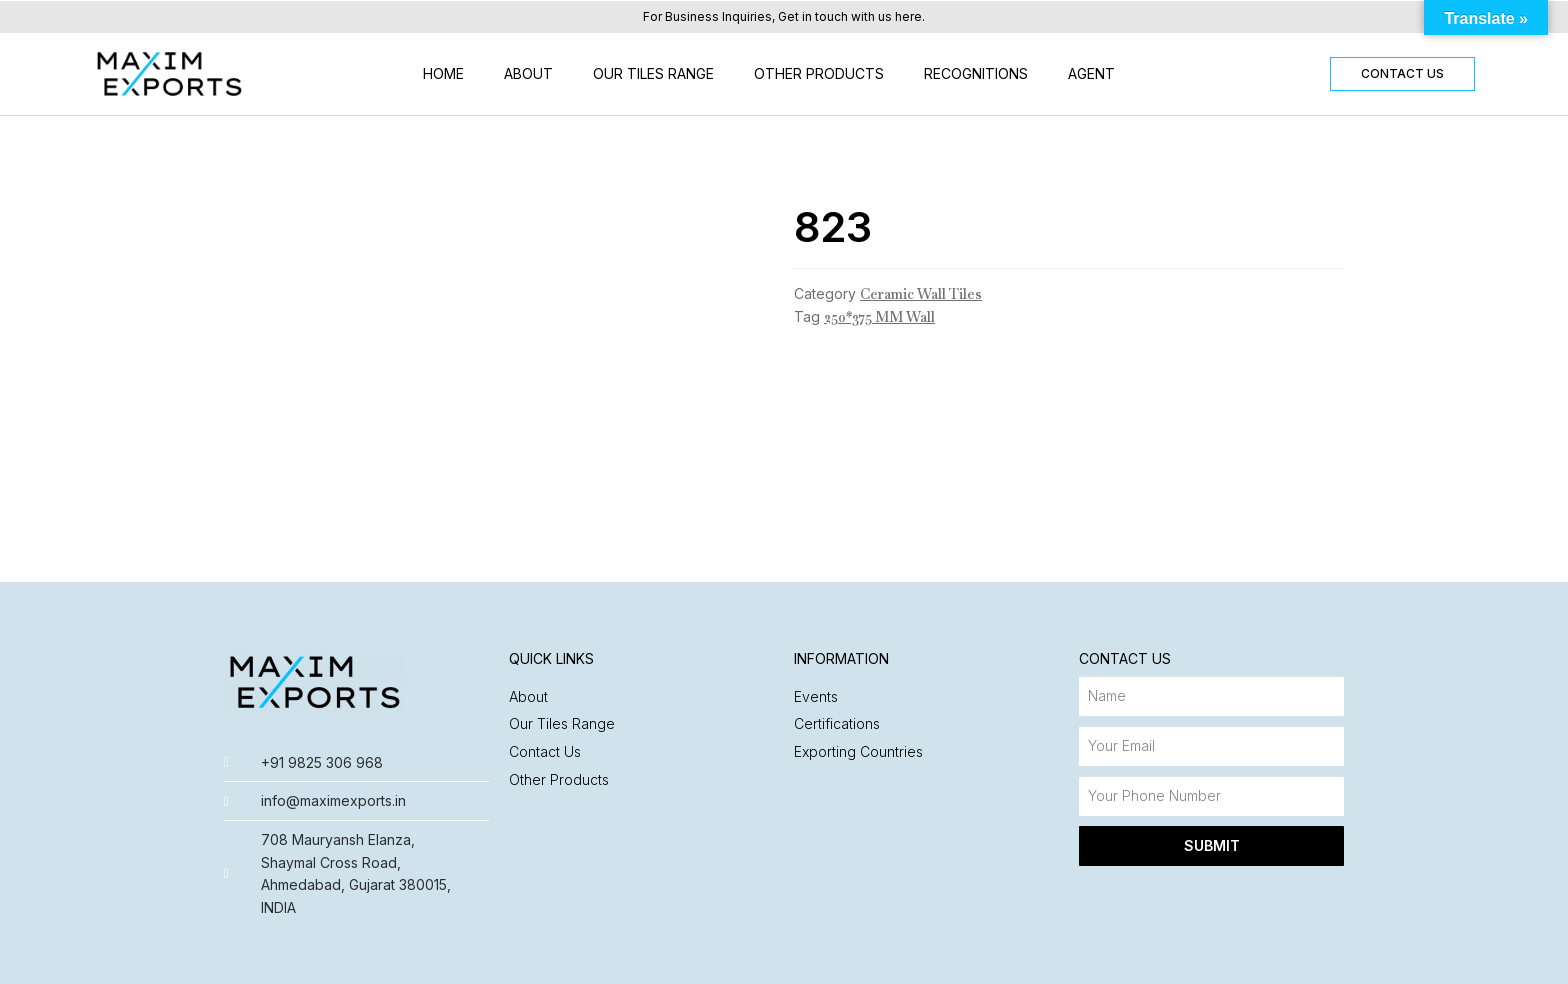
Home (443, 73)
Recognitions (976, 73)
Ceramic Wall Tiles (921, 294)
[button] (1402, 74)
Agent (1091, 73)
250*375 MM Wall (879, 317)
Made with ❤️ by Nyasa (1265, 958)
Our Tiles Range (653, 73)
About (528, 73)
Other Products (819, 73)
